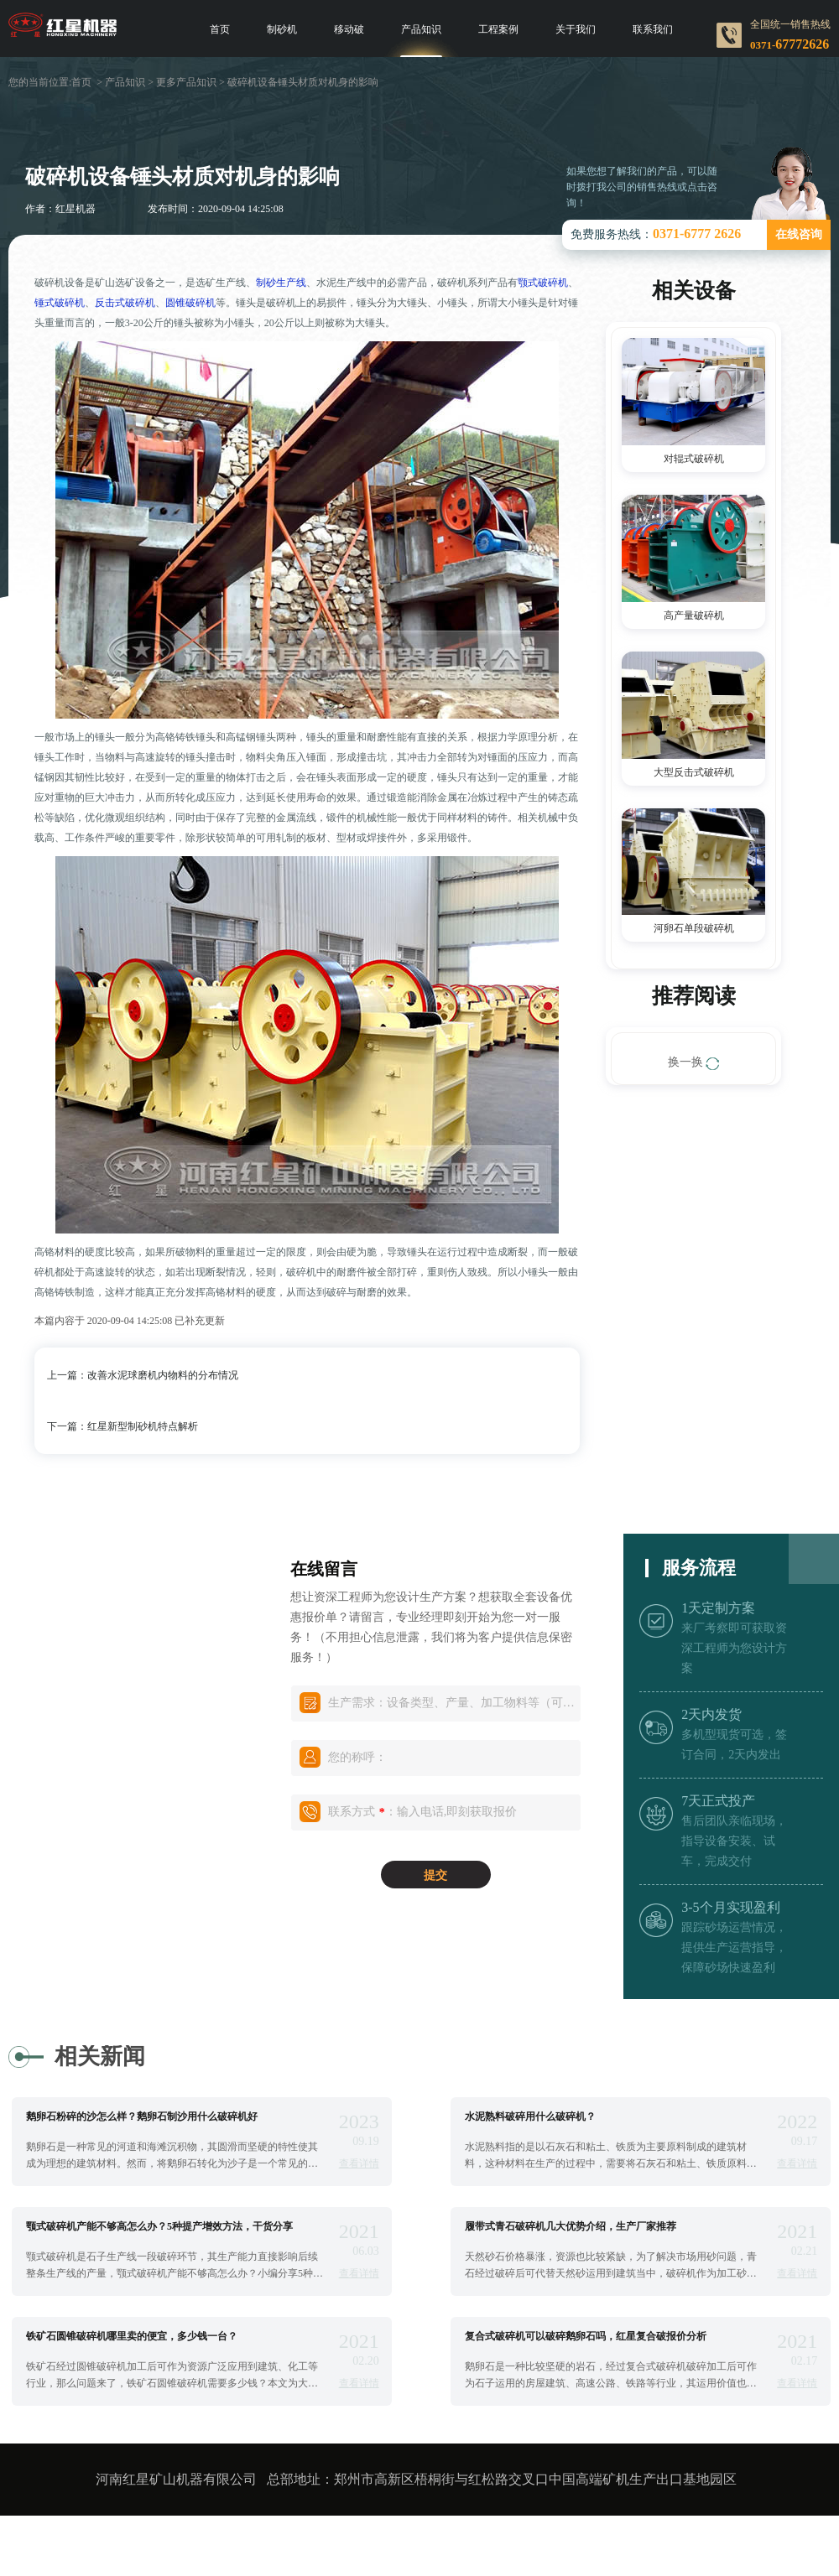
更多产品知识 (186, 82)
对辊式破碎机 (694, 459)
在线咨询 (798, 234)
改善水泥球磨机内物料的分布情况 (162, 1375)
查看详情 (359, 2163)
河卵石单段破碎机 (694, 928)
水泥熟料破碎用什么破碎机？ (530, 2116)
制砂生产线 (281, 282)
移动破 (349, 29)
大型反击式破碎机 (694, 772)
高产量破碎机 (694, 615)
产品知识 (421, 29)
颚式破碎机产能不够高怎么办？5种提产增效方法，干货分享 (159, 2226)
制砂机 (282, 29)
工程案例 (498, 29)
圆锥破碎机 (190, 303)
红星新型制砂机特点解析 (142, 1426)
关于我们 (575, 29)
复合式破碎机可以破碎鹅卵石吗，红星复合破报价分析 (585, 2336)
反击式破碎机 (125, 303)
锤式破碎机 (59, 303)
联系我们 (653, 29)
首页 (220, 29)
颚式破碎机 (543, 282)
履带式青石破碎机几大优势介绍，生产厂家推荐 (570, 2226)
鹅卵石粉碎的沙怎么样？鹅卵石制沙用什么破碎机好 (142, 2116)
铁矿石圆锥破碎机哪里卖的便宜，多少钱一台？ (131, 2336)
